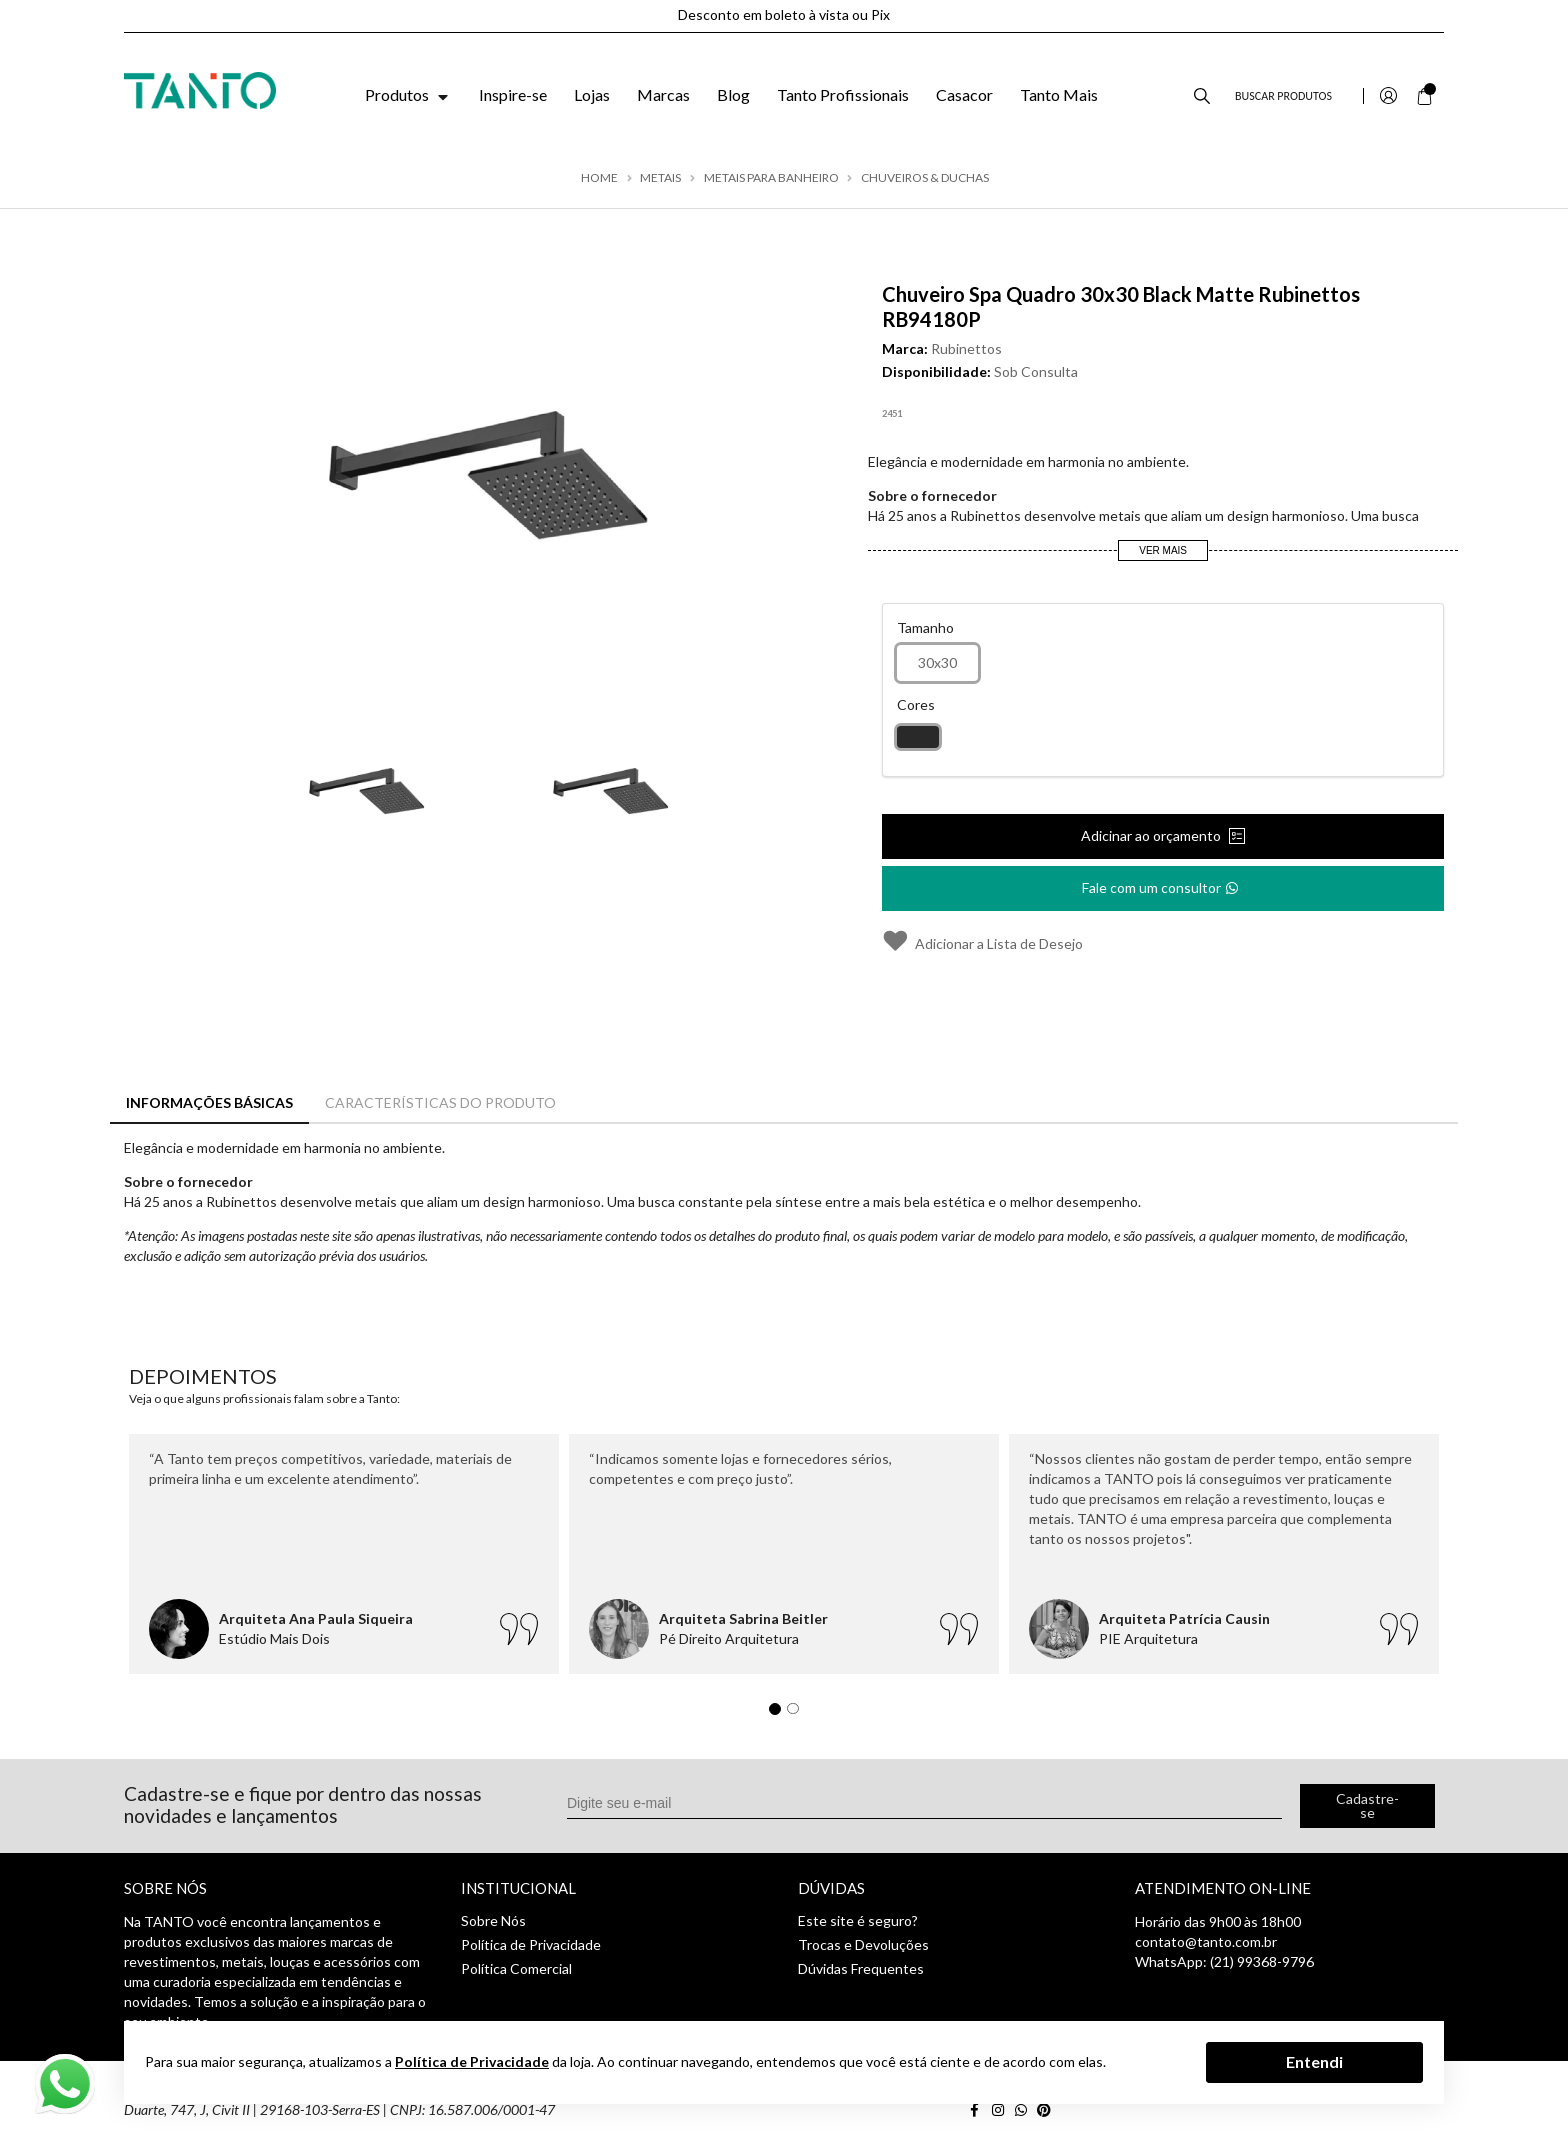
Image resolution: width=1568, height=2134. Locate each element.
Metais (660, 178)
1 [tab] (780, 1714)
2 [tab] (798, 1714)
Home (599, 178)
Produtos (408, 94)
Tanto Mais (1059, 94)
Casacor (964, 94)
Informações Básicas (209, 1102)
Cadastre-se (1367, 1805)
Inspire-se (513, 94)
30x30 (937, 662)
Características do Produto (440, 1102)
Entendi (1314, 2061)
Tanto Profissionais (843, 94)
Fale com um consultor (1161, 881)
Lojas (592, 94)
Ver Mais (1163, 550)
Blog (733, 94)
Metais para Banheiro (771, 178)
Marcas (663, 94)
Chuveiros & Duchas (925, 178)
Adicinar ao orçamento (1152, 835)
